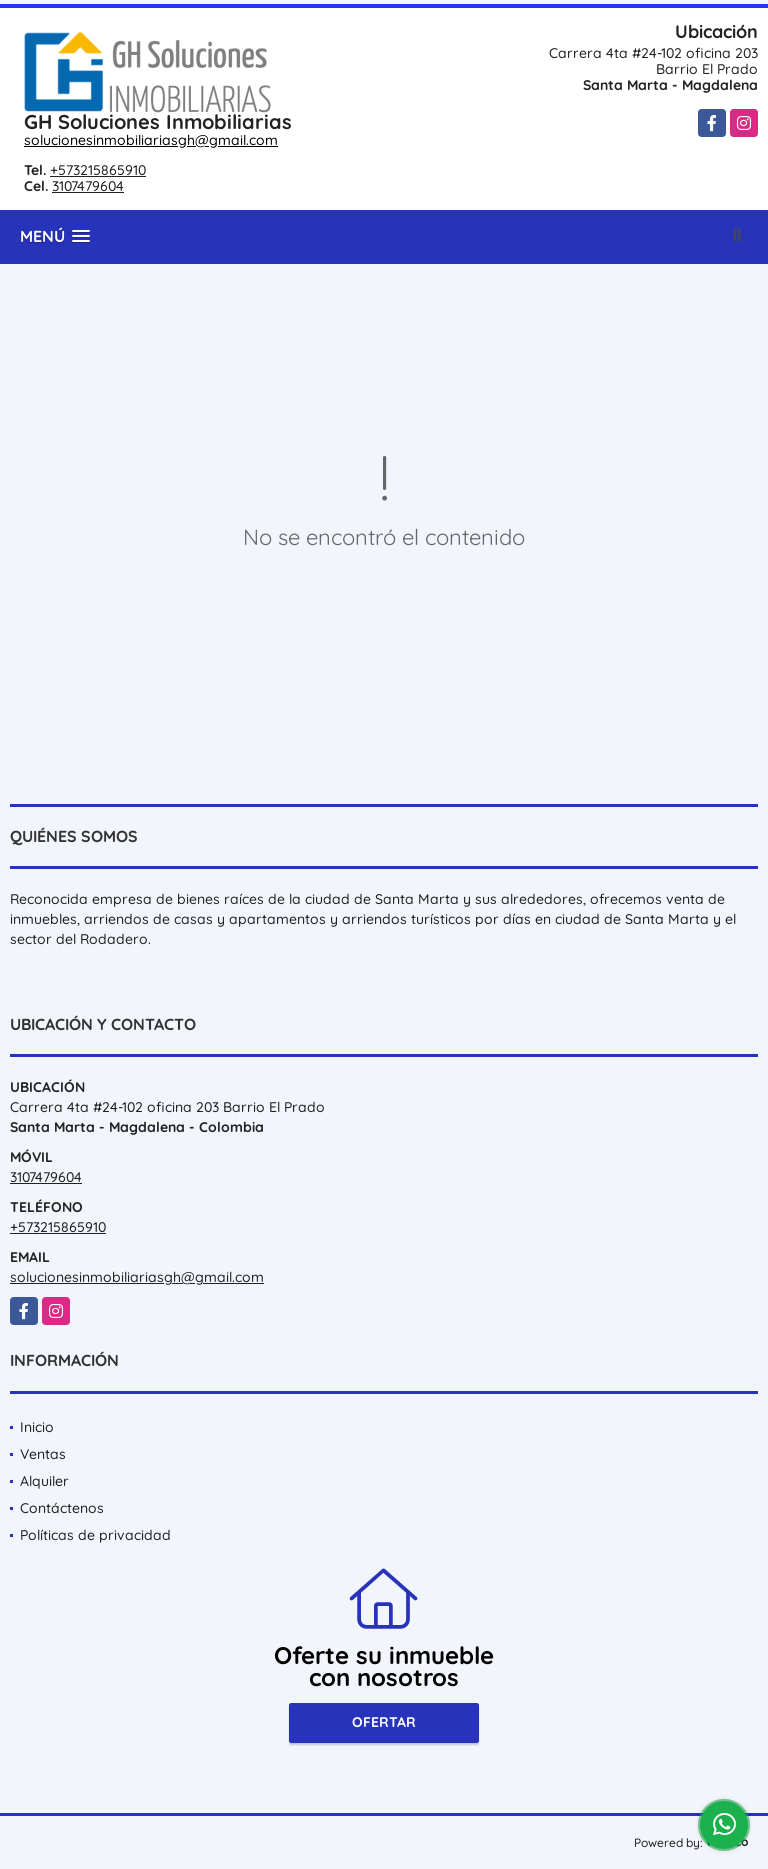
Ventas (43, 1454)
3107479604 (88, 186)
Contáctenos (62, 1508)
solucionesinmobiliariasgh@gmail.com (151, 140)
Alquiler (44, 1481)
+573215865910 (98, 170)
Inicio (37, 1427)
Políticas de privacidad (95, 1535)
